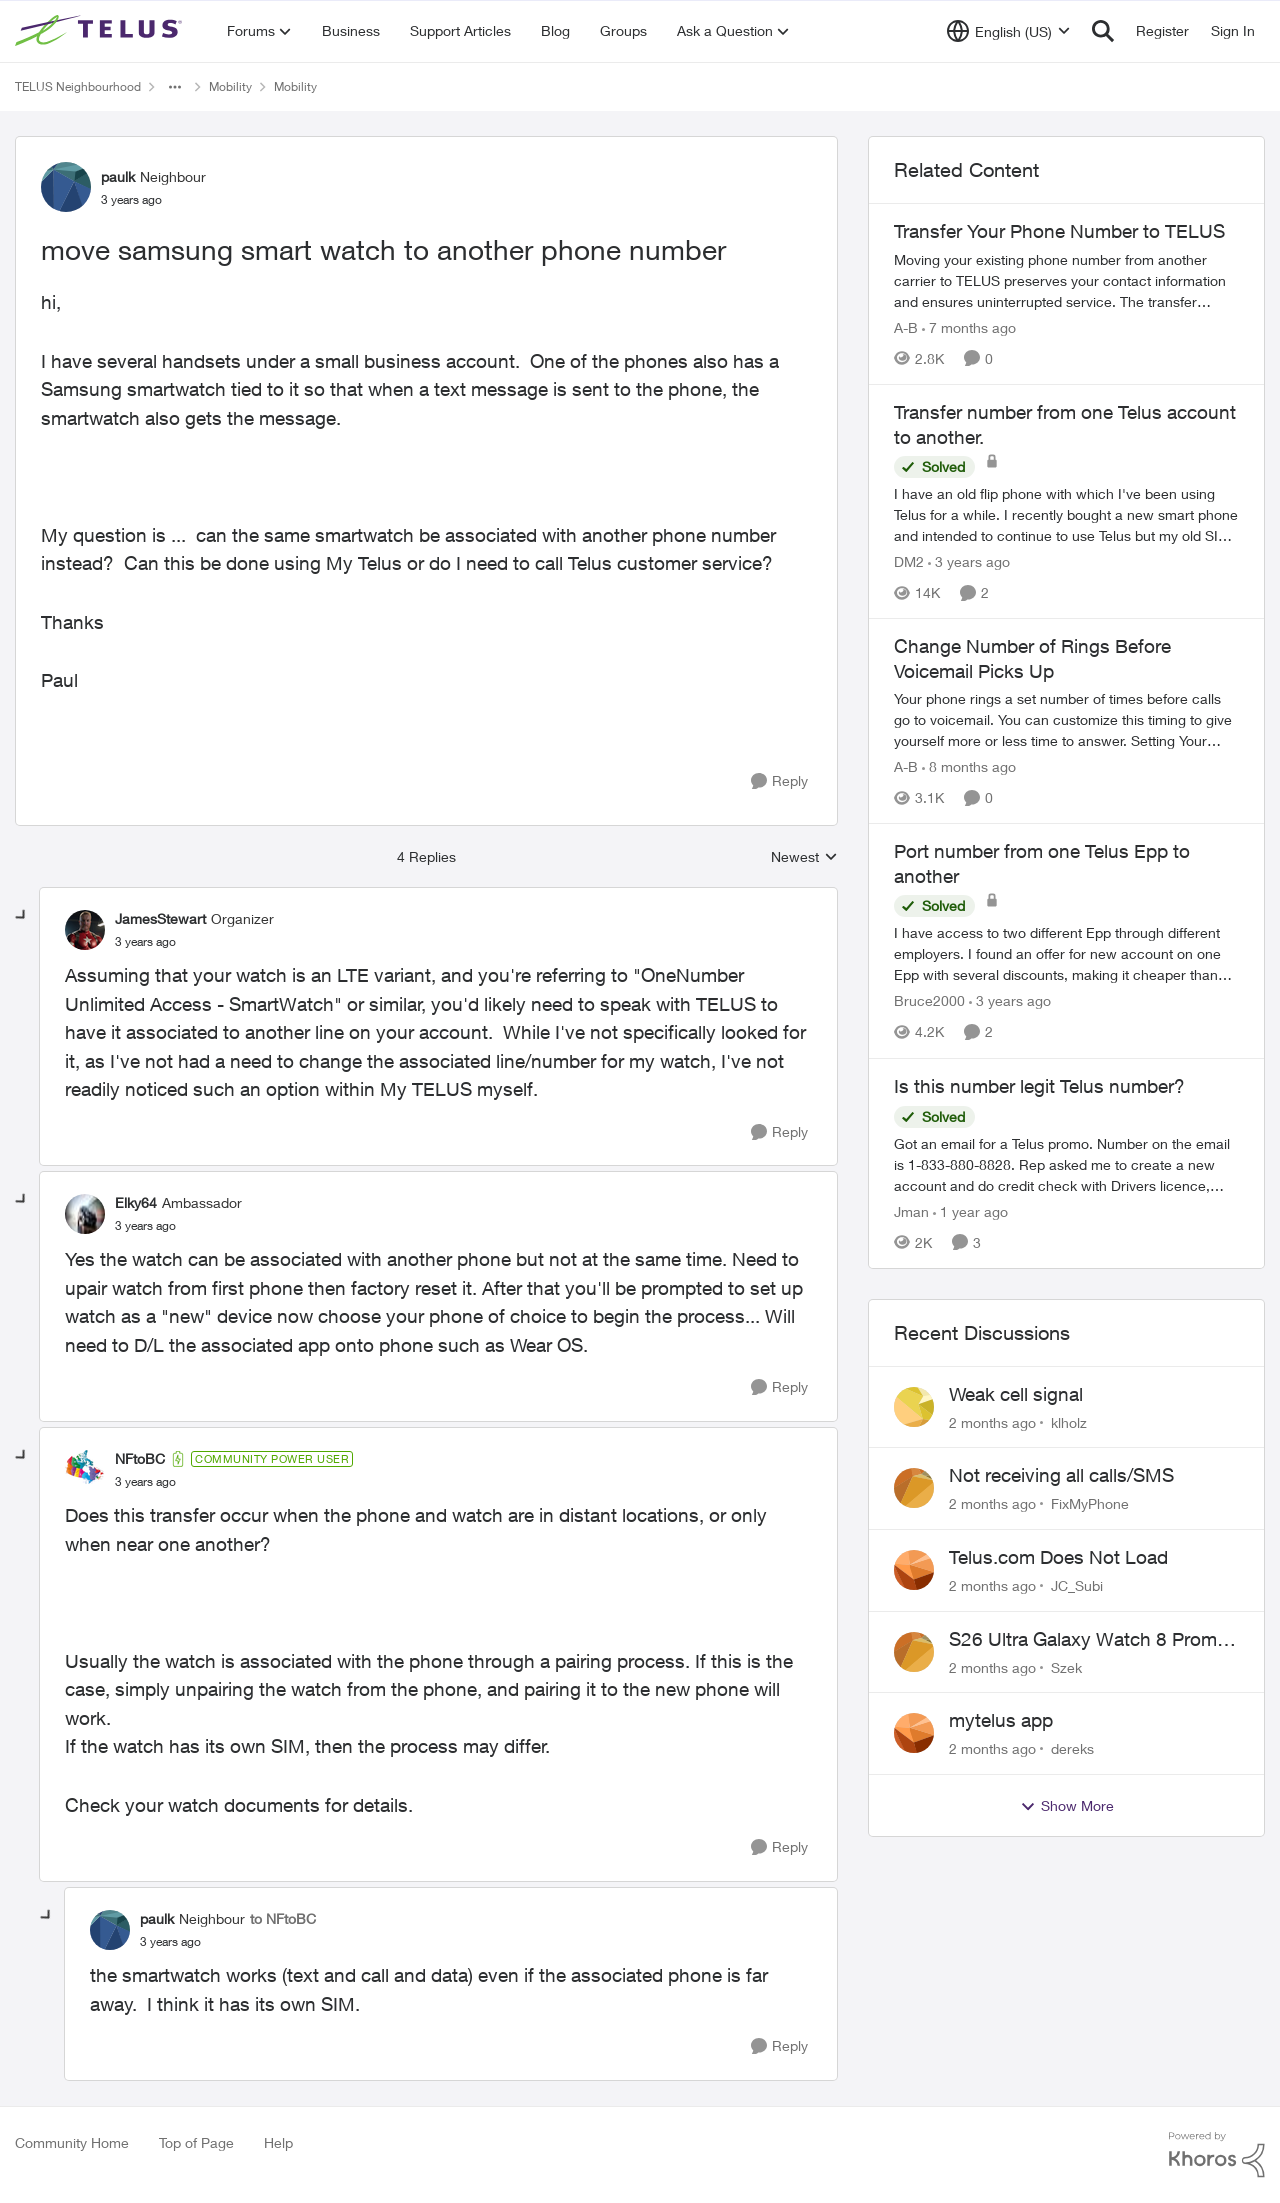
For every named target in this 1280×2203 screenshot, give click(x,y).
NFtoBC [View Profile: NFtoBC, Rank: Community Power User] (140, 1458)
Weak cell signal (1016, 1394)
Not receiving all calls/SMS (1061, 1475)
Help (278, 2142)
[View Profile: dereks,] (914, 1733)
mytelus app (1001, 1720)
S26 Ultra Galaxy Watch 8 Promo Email (1088, 1640)
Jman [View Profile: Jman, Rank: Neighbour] (911, 1211)
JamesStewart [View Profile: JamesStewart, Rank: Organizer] (160, 918)
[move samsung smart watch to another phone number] (145, 942)
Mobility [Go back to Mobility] (230, 86)
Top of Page (196, 2142)
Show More (1067, 1806)
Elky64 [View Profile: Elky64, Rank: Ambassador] (136, 1202)
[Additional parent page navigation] (175, 87)
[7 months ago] (969, 327)
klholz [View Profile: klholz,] (1069, 1421)
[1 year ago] (970, 1211)
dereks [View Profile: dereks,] (1072, 1748)
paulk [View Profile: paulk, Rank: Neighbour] (118, 176)
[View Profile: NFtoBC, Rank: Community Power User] (85, 1470)
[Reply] (779, 781)
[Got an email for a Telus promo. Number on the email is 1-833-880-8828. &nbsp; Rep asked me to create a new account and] (1066, 1164)
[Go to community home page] (101, 31)
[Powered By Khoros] (1217, 2155)
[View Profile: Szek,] (914, 1652)
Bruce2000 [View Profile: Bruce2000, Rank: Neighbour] (929, 1001)
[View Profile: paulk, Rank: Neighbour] (66, 187)
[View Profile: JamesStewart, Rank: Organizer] (85, 930)
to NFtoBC (283, 1918)
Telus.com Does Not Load (1058, 1557)
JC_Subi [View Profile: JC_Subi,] (1077, 1585)
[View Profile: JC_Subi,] (914, 1570)
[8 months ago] (969, 766)
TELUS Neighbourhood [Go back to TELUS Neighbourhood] (78, 86)
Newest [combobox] (804, 857)
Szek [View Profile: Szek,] (1066, 1666)
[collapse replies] (22, 916)
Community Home (72, 2142)
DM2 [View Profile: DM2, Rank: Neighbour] (909, 561)
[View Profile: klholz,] (914, 1407)
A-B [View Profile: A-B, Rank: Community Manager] (906, 327)
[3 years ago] (969, 561)
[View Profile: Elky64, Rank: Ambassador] (85, 1214)
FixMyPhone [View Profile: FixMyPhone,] (1090, 1503)
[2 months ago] (992, 1421)
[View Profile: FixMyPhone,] (914, 1488)
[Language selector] (1008, 31)
